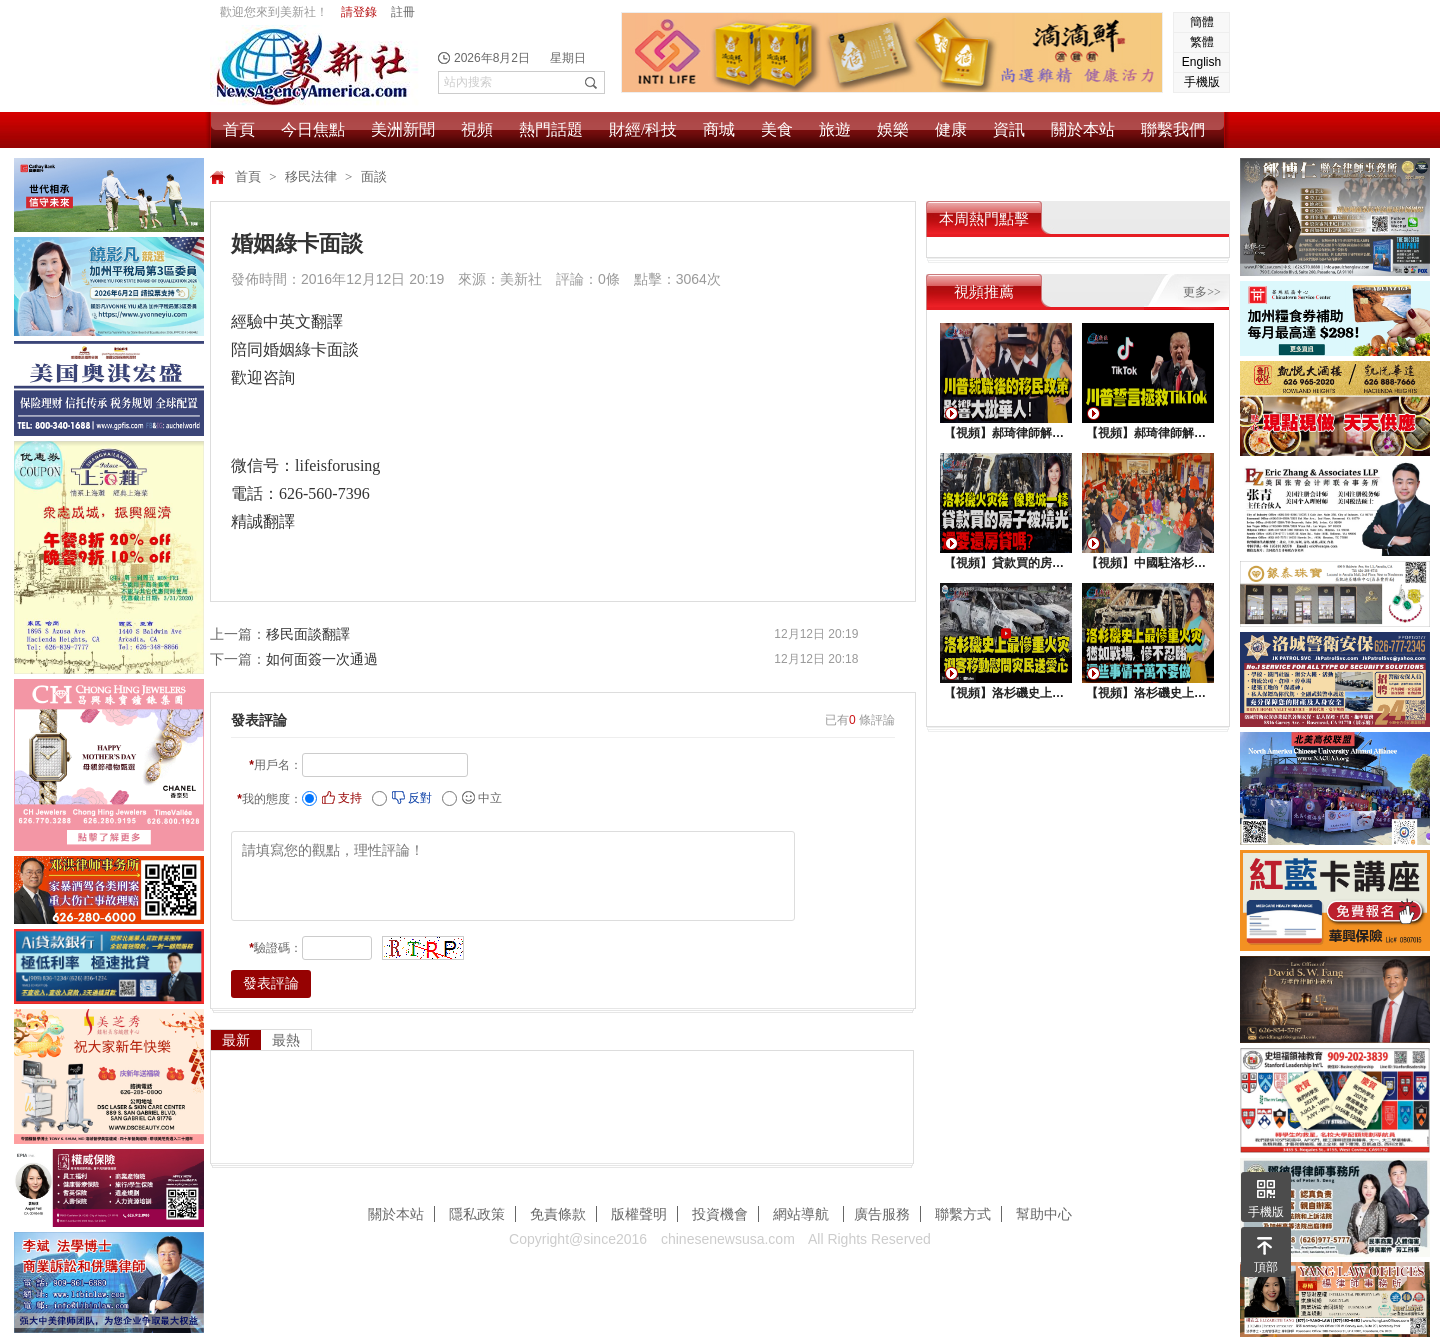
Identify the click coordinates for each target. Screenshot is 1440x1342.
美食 (777, 129)
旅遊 (835, 129)
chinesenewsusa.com (728, 1239)
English (1201, 62)
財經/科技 (643, 129)
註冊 (403, 12)
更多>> (1202, 292)
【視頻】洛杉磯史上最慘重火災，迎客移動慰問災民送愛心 (1006, 693)
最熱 (286, 1040)
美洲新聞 (403, 129)
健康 (951, 129)
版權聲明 (639, 1214)
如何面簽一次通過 (322, 659)
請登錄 (359, 12)
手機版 (1202, 82)
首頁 (239, 129)
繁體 (1202, 42)
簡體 (1202, 22)
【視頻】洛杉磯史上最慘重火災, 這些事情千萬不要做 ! (1148, 693)
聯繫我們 (1173, 129)
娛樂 (893, 129)
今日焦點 (313, 129)
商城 (719, 129)
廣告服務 (882, 1214)
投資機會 (720, 1214)
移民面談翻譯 (308, 634)
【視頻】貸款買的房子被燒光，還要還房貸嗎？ (1006, 563)
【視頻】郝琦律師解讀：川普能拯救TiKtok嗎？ (1148, 433)
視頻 (477, 129)
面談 (374, 176)
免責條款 (558, 1214)
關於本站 (1083, 129)
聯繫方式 (963, 1214)
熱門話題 (551, 129)
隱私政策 (477, 1214)
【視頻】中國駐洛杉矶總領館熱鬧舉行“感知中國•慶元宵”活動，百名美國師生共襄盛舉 (1148, 563)
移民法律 (312, 176)
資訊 (1009, 129)
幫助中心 (1044, 1214)
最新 (236, 1040)
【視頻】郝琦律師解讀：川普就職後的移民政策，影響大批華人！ (1006, 433)
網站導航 (803, 1214)
